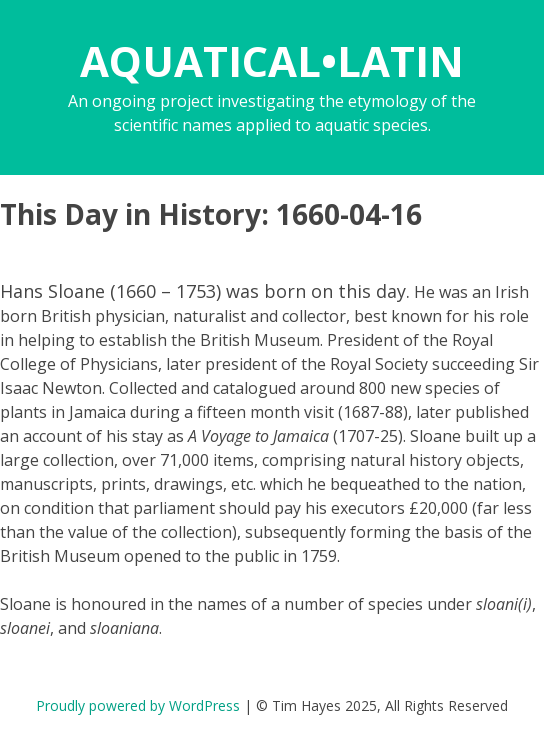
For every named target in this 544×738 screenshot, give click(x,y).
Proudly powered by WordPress (138, 705)
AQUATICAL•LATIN (272, 60)
